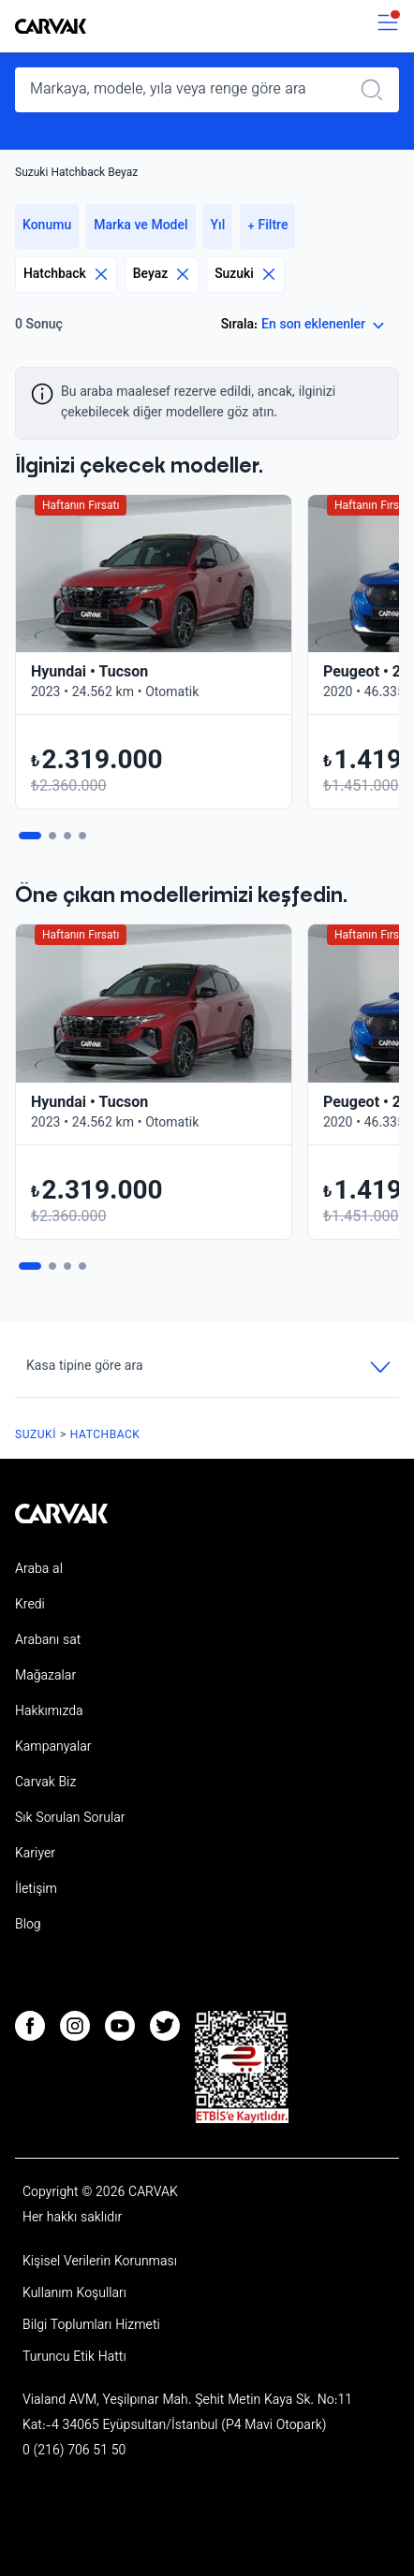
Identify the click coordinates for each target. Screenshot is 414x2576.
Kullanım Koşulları (74, 2294)
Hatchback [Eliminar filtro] (66, 274)
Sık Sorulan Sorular (70, 1819)
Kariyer (35, 1854)
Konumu (46, 226)
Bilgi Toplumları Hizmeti (91, 2326)
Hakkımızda (49, 1712)
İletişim (36, 1890)
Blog (28, 1925)
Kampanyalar (53, 1748)
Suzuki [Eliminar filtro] (245, 274)
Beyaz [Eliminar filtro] (161, 274)
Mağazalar (45, 1676)
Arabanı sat (48, 1641)
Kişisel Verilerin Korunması (99, 2262)
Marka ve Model (140, 226)
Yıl (218, 226)
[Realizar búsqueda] (377, 89)
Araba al (39, 1570)
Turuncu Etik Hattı (74, 2358)
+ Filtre (267, 226)
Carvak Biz (45, 1783)
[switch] (388, 26)
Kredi (30, 1605)
